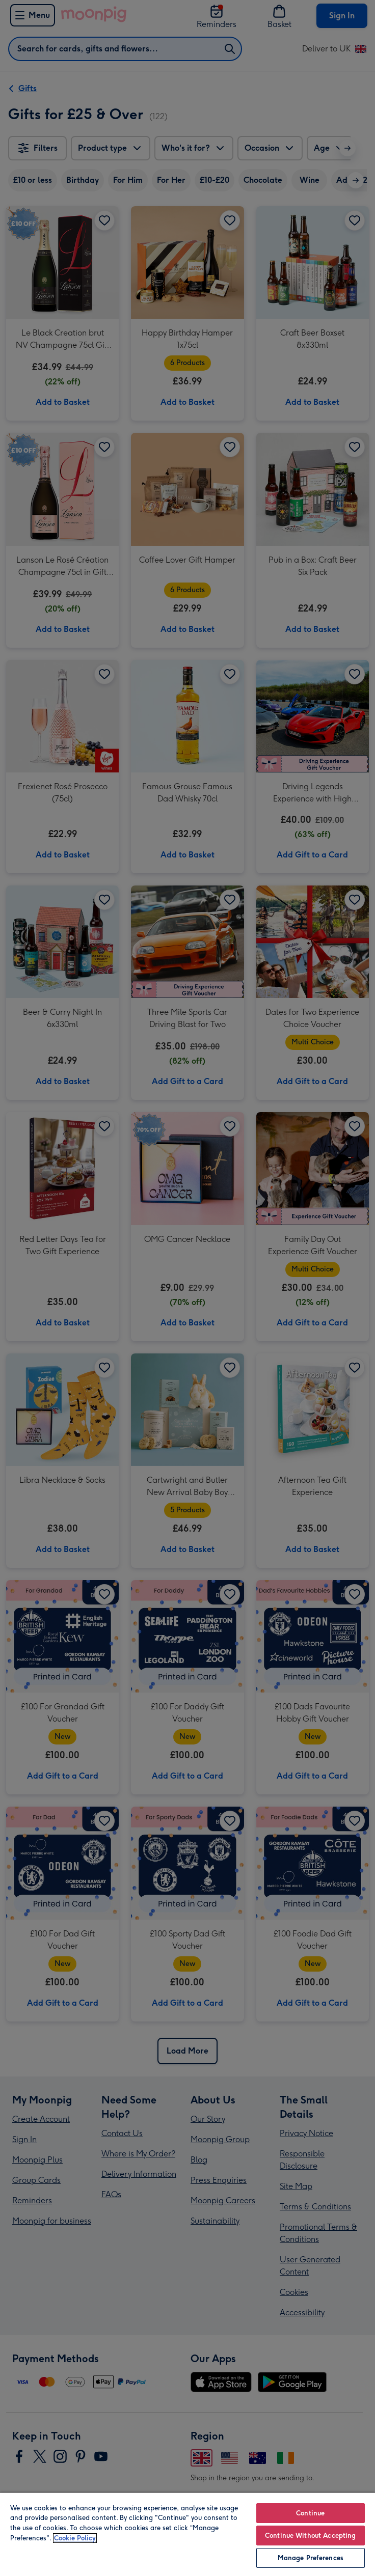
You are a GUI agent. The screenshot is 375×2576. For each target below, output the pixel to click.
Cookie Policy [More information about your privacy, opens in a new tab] (75, 2538)
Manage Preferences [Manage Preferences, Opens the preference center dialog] (310, 2558)
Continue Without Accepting (310, 2535)
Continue (310, 2513)
